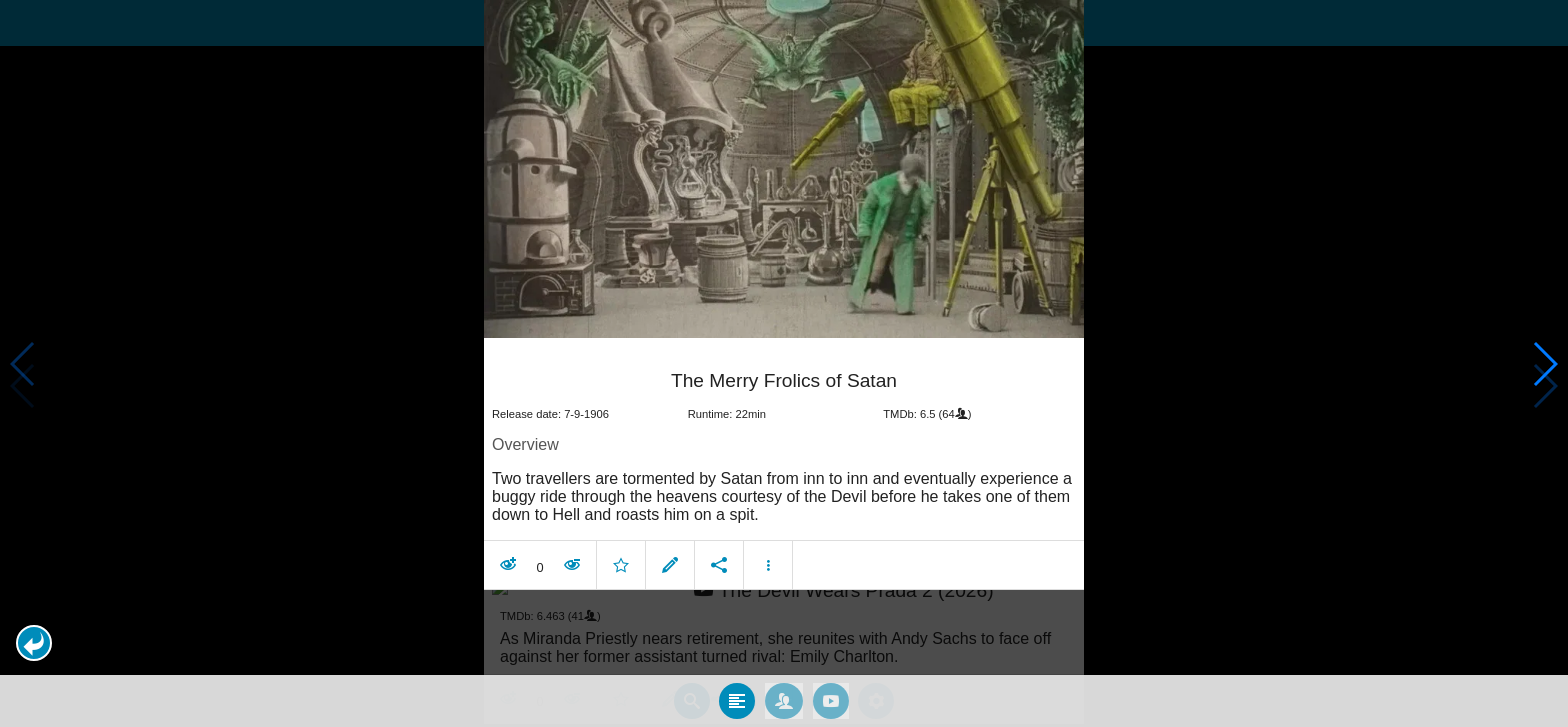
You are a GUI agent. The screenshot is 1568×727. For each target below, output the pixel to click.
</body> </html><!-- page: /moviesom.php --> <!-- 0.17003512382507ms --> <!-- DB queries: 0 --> (784, 363)
